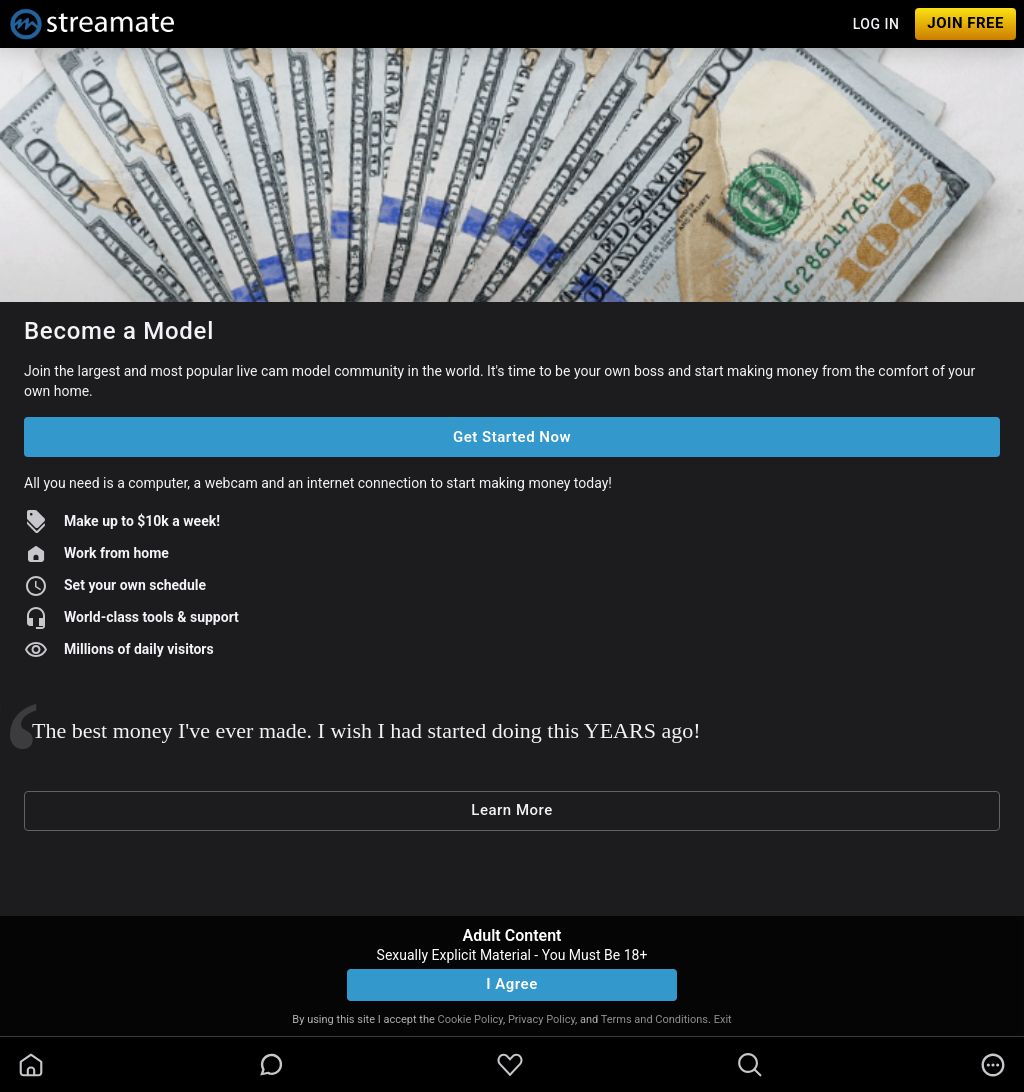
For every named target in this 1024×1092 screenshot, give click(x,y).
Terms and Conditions (654, 1019)
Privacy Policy (541, 1019)
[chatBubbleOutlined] (271, 1064)
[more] (993, 1065)
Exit (723, 1019)
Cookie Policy (470, 1019)
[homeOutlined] (31, 1065)
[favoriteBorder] (510, 1065)
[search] (750, 1065)
